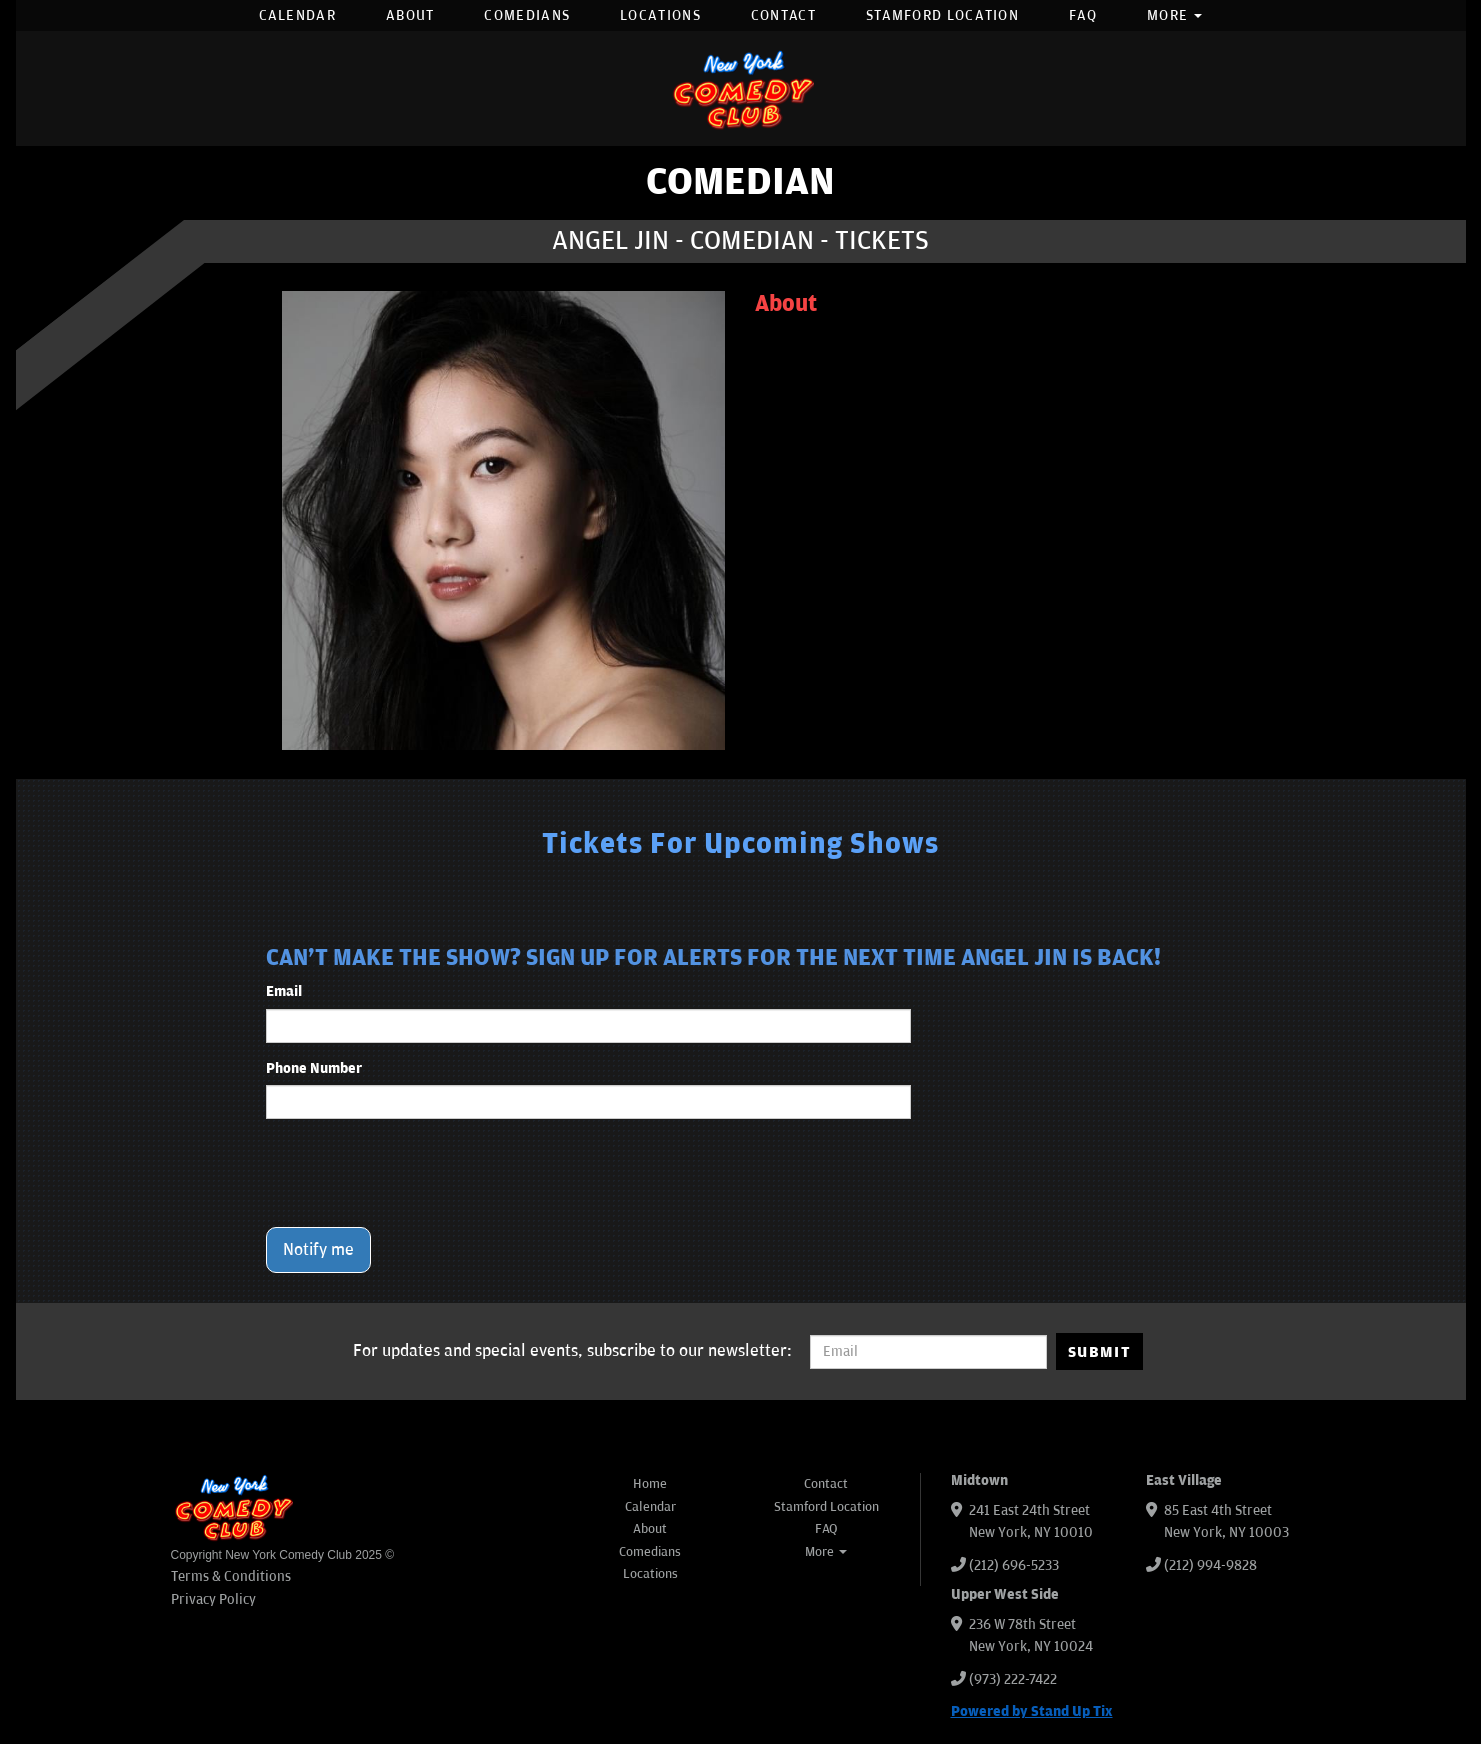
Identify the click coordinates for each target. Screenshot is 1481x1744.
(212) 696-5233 (1014, 1565)
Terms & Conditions (231, 1576)
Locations (660, 15)
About (410, 15)
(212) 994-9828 (1210, 1565)
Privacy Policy (213, 1599)
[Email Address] (928, 1352)
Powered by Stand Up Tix (1032, 1711)
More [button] (1175, 15)
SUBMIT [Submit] (1099, 1352)
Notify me (318, 1250)
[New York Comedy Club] (741, 88)
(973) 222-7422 (1013, 1679)
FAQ (1083, 15)
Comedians (527, 15)
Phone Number (314, 1068)
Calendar (297, 15)
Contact (783, 15)
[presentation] (418, 1173)
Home (650, 1484)
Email (284, 991)
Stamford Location (942, 15)
